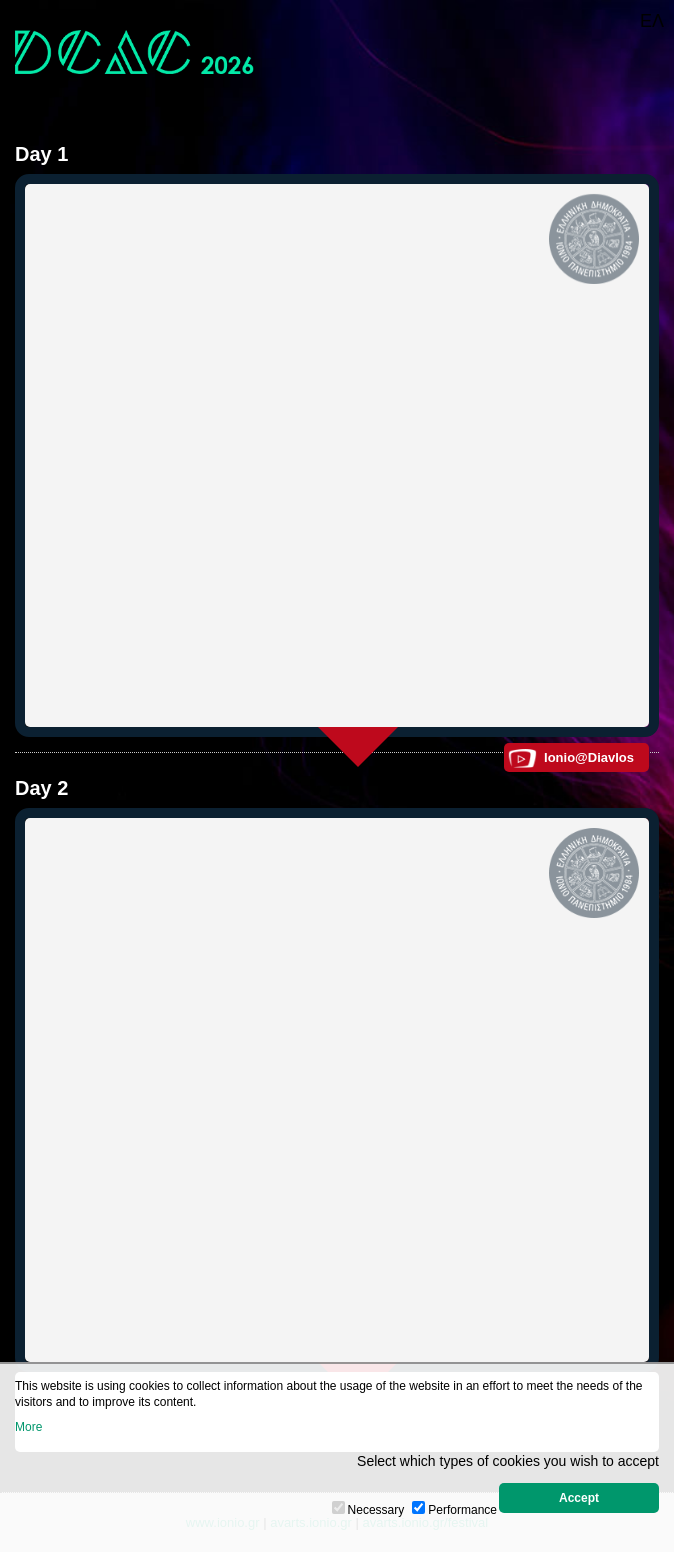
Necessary (376, 1509)
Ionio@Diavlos (589, 757)
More (28, 1427)
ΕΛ (652, 21)
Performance (462, 1509)
